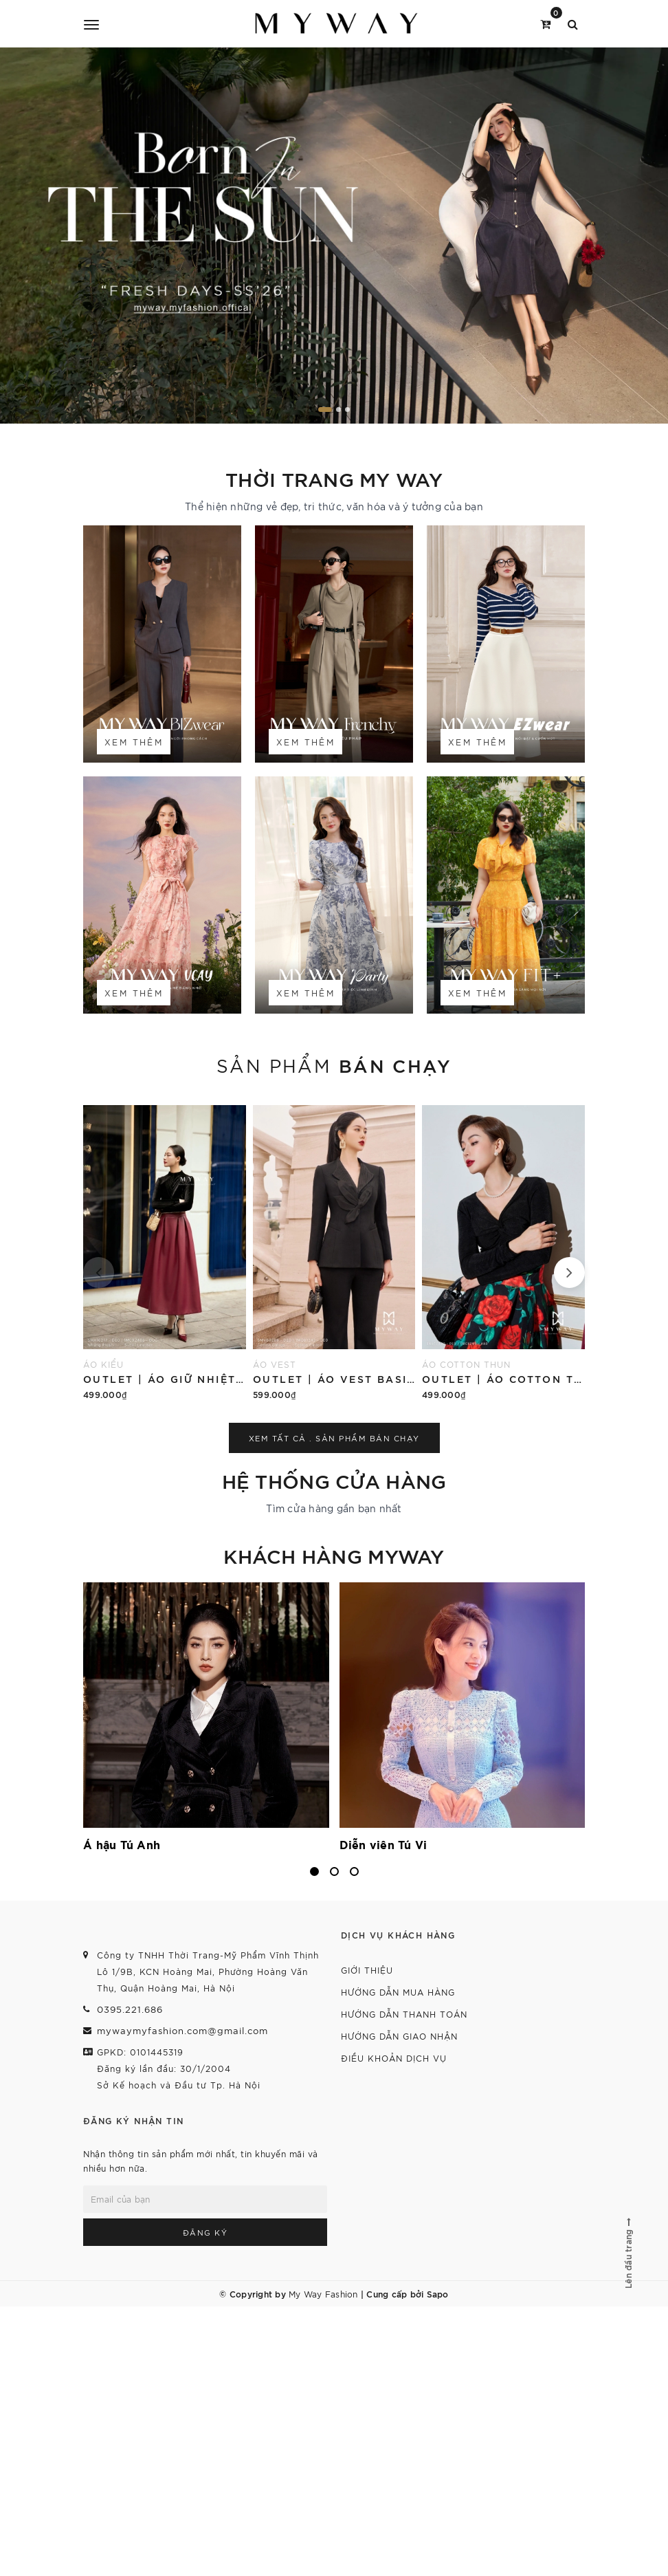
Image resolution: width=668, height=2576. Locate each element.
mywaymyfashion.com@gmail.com (182, 2030)
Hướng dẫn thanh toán (404, 2014)
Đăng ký (205, 2232)
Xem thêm (133, 741)
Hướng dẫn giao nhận (399, 2036)
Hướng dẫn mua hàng (398, 1992)
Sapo (438, 2293)
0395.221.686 (130, 2009)
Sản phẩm (334, 1064)
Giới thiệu (367, 1970)
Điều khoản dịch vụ (394, 2058)
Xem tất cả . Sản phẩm (334, 1438)
